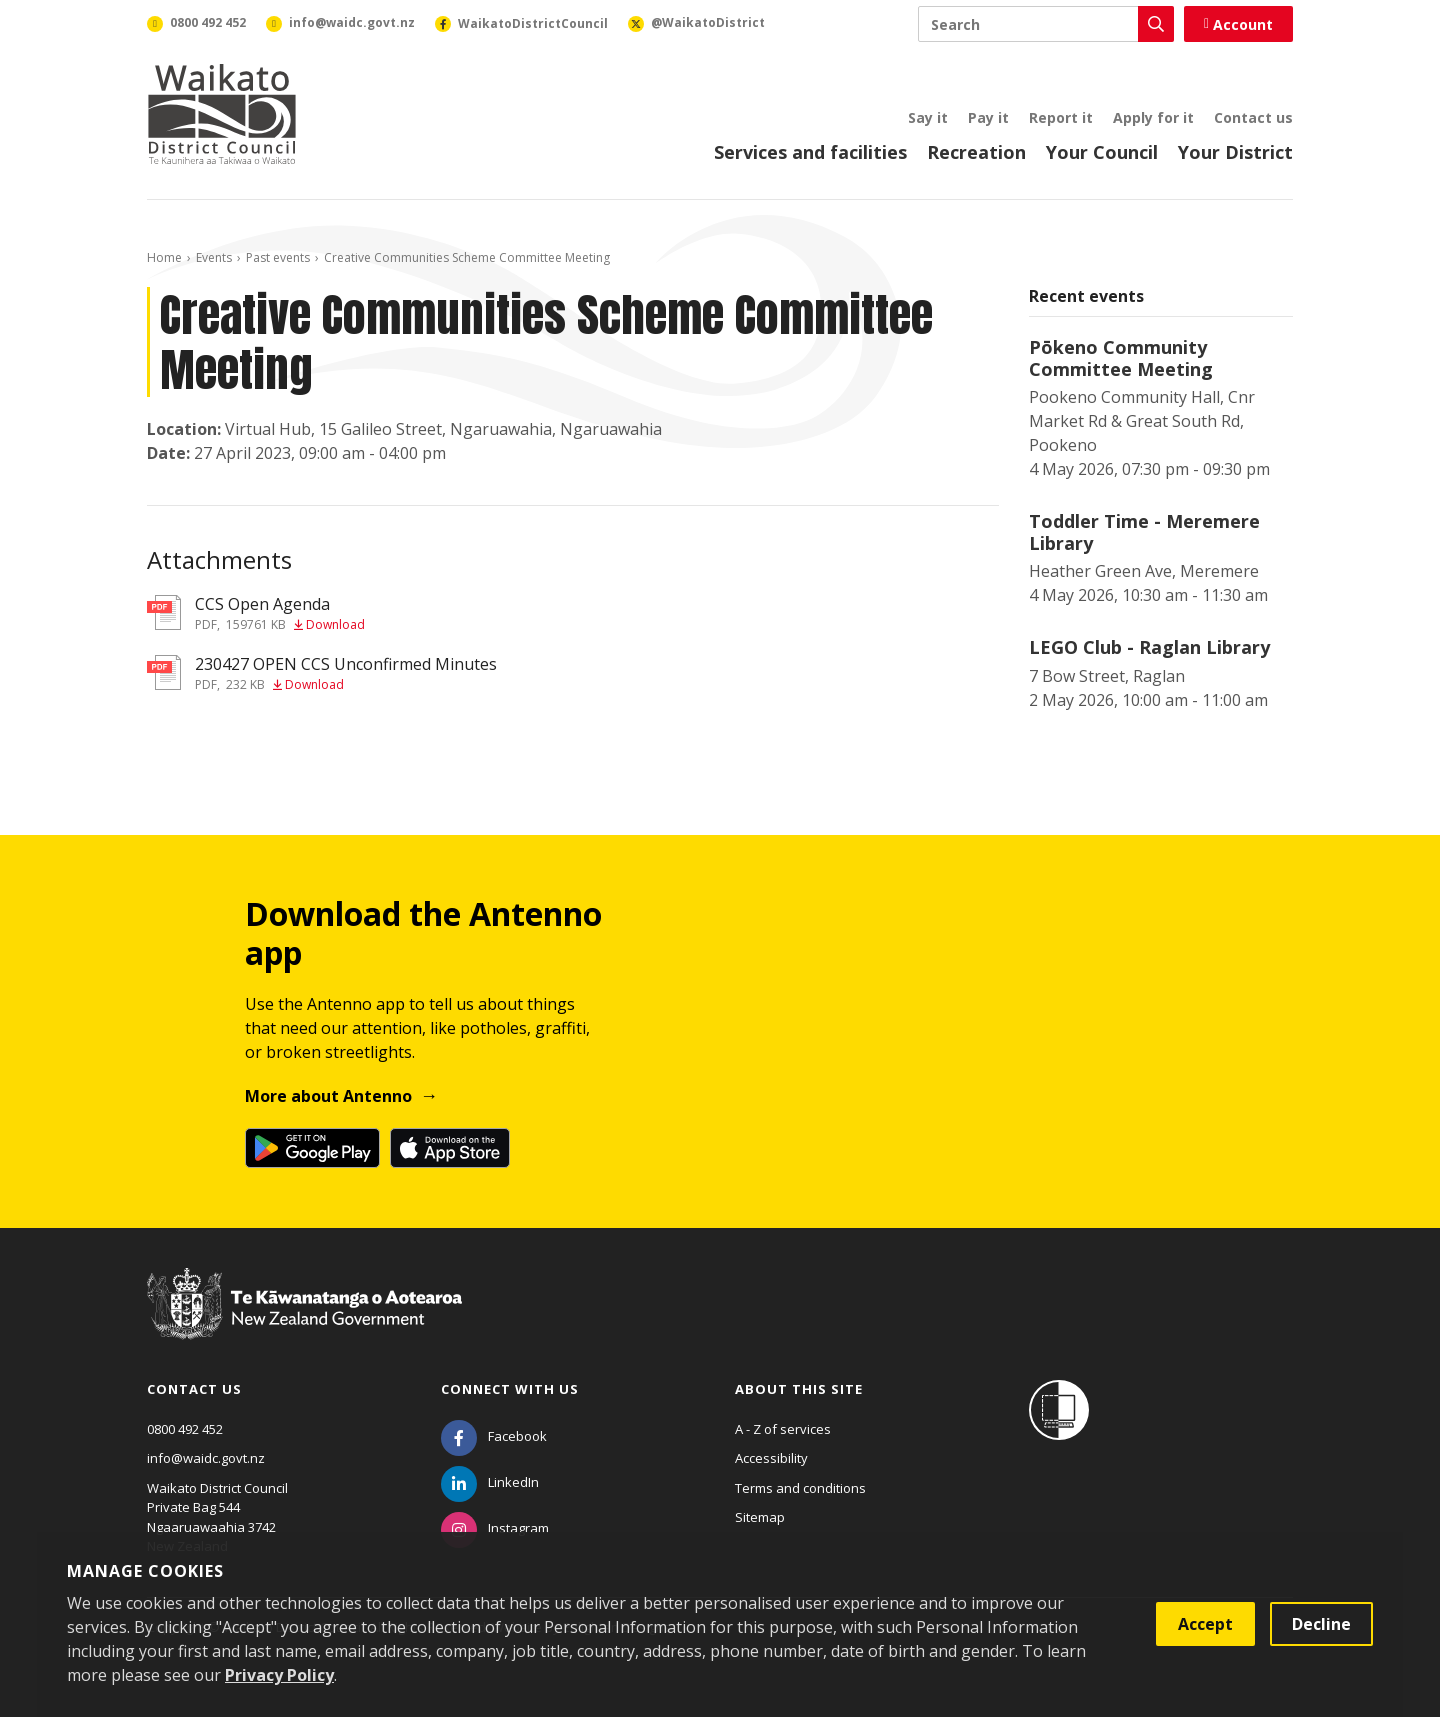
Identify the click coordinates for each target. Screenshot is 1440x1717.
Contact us (1253, 117)
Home (164, 257)
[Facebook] (494, 1436)
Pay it (988, 117)
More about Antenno (328, 1096)
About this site (799, 1389)
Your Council (1102, 152)
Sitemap (760, 1517)
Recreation (976, 152)
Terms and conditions (800, 1488)
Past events (278, 257)
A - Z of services (783, 1429)
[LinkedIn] (490, 1482)
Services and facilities (810, 152)
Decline (1321, 1624)
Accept (1205, 1624)
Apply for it (1153, 117)
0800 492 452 (185, 1429)
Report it (1061, 117)
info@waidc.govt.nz (206, 1458)
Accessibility (771, 1458)
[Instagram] (495, 1528)
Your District (1235, 152)
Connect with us (510, 1389)
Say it (928, 117)
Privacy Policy (279, 1675)
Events (214, 257)
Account (1238, 24)
